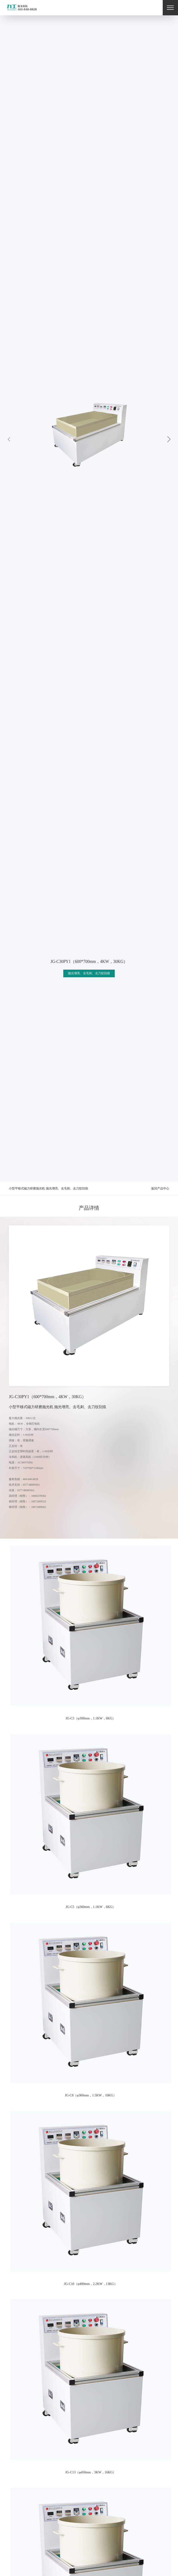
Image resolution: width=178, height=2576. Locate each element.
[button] (169, 439)
